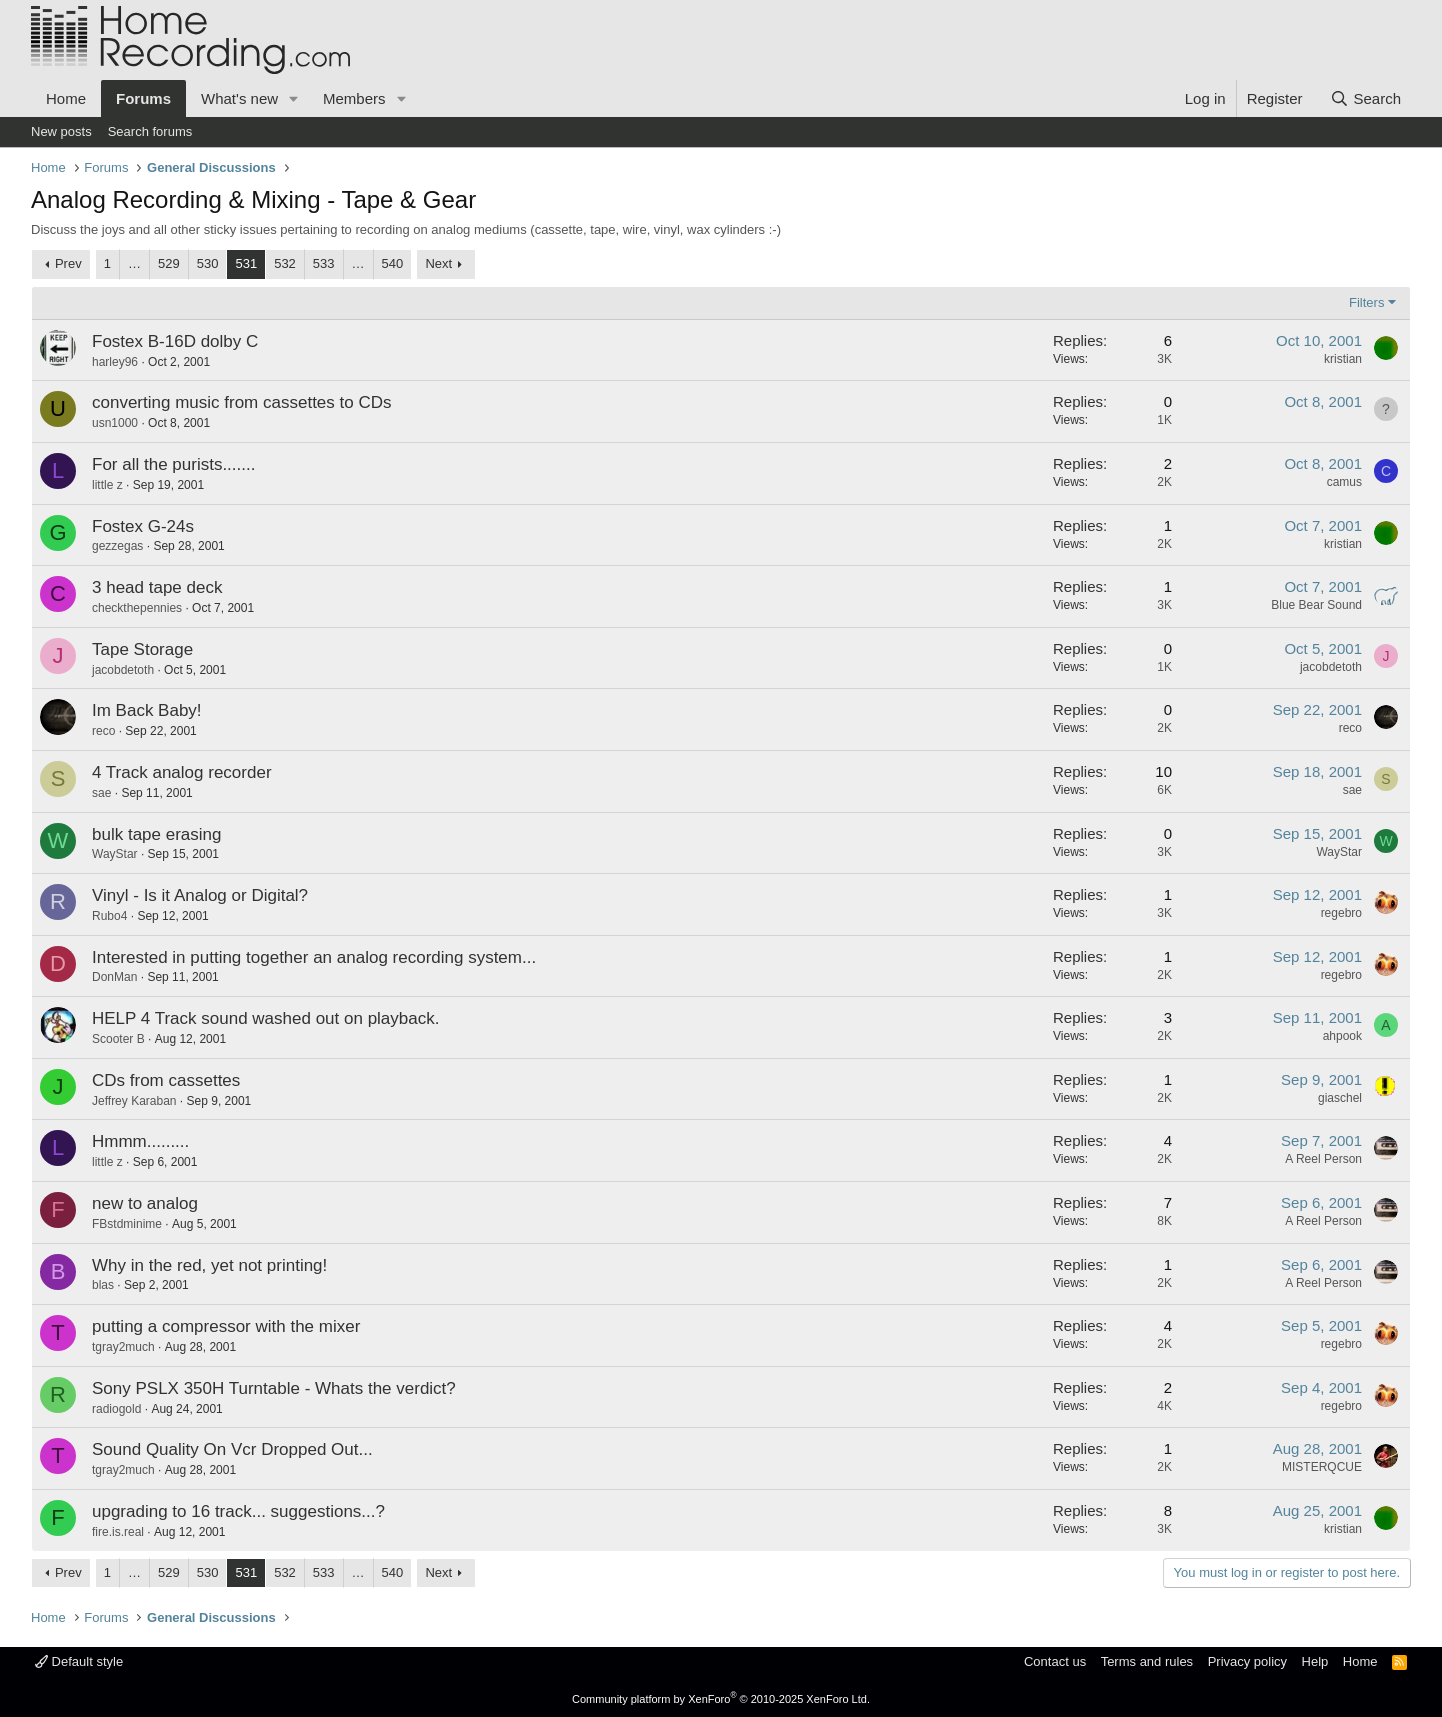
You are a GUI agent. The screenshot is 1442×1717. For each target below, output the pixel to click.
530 (208, 263)
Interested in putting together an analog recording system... (314, 957)
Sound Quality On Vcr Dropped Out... (232, 1449)
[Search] (1365, 98)
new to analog (145, 1203)
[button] (294, 98)
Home (66, 98)
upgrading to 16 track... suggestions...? (238, 1511)
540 (393, 263)
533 (324, 263)
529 (169, 263)
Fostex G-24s (143, 526)
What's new (239, 98)
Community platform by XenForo (721, 1699)
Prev (68, 263)
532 (285, 263)
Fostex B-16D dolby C (175, 341)
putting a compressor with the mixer (226, 1326)
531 (246, 263)
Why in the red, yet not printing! (209, 1265)
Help (1315, 1661)
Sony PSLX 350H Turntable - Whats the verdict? (274, 1388)
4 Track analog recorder (182, 772)
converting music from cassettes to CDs (241, 402)
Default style (79, 1661)
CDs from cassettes (166, 1080)
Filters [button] (1366, 302)
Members (354, 98)
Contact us (1055, 1661)
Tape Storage (142, 649)
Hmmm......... (140, 1141)
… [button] (134, 263)
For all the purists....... (173, 464)
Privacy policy (1247, 1661)
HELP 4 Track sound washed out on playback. (265, 1018)
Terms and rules (1147, 1661)
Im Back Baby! (147, 710)
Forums (143, 98)
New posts (61, 131)
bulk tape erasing (156, 834)
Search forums (150, 131)
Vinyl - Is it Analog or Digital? (200, 895)
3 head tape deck (157, 587)
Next (438, 263)
